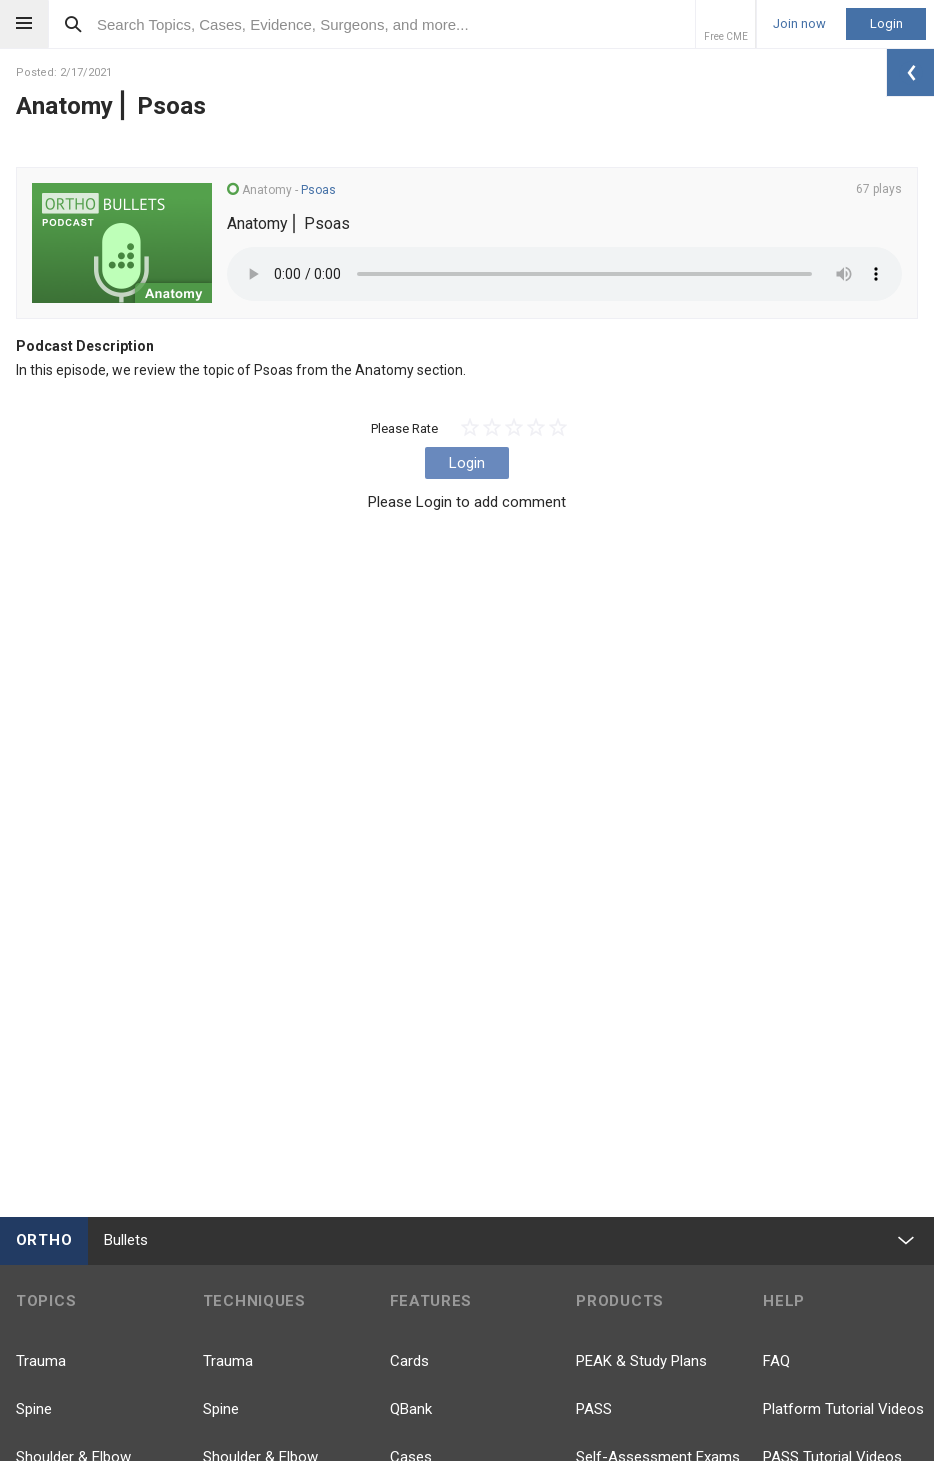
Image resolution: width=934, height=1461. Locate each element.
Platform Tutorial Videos (843, 1409)
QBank (411, 1409)
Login (886, 23)
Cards (409, 1361)
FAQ (776, 1361)
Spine (34, 1409)
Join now (799, 24)
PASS (594, 1409)
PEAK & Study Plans (641, 1361)
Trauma (41, 1361)
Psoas (318, 190)
